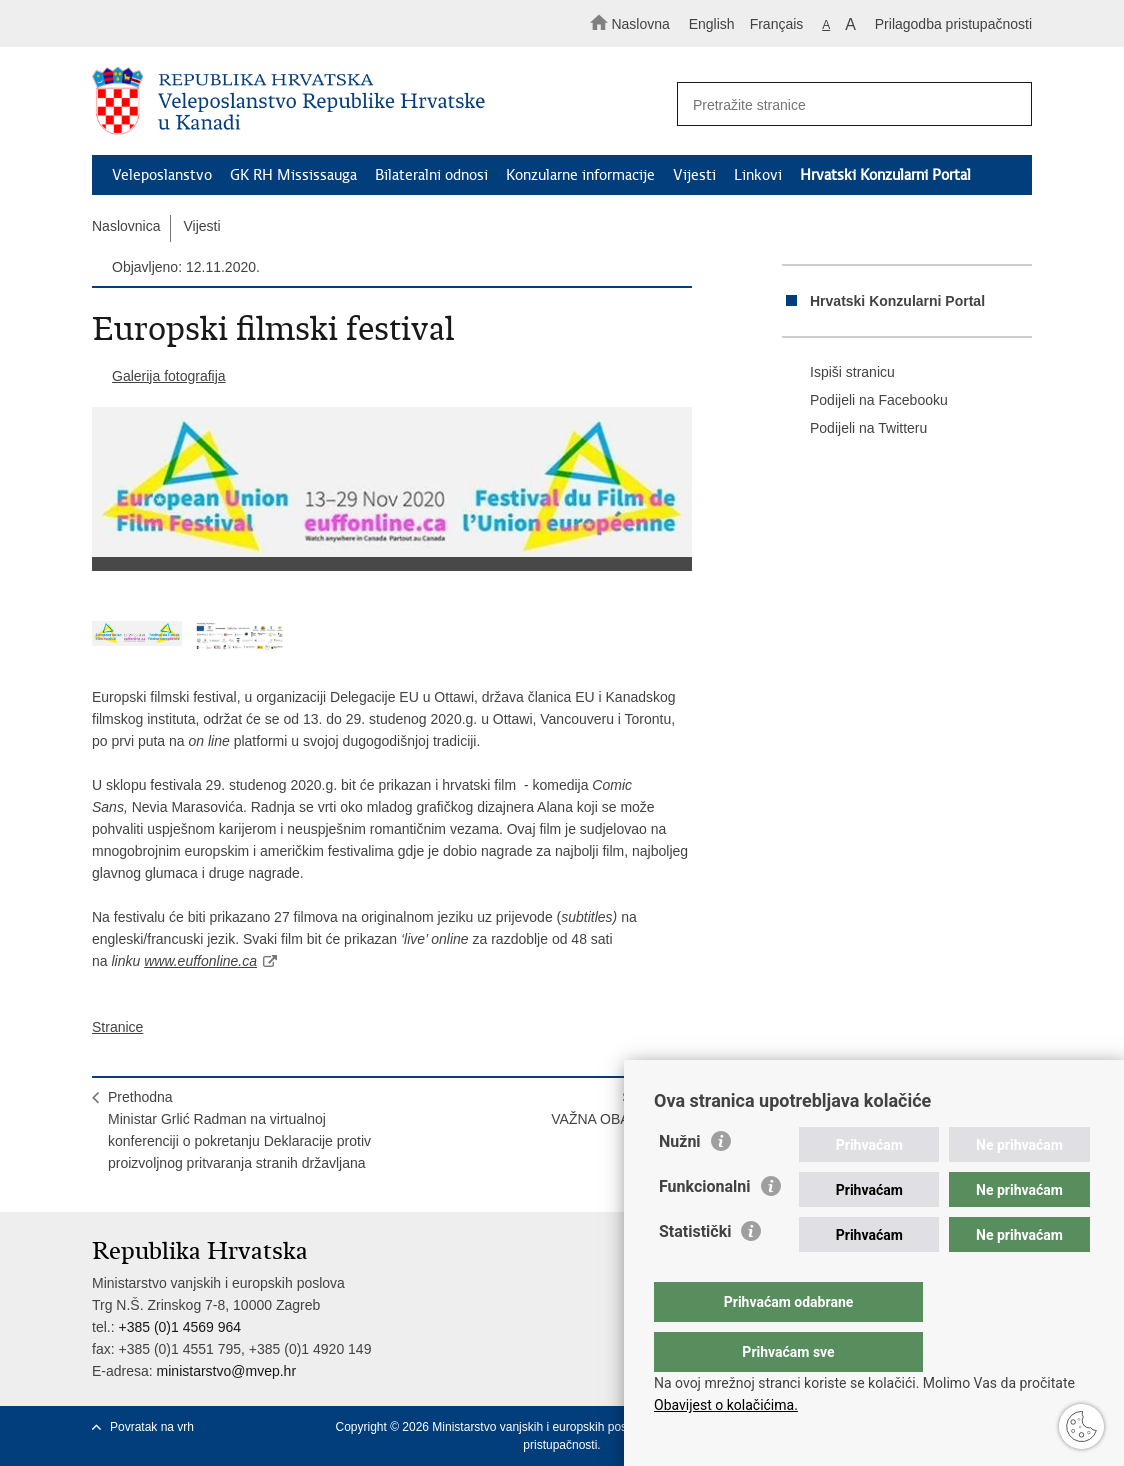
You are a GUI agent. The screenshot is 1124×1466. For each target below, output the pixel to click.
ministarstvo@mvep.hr (226, 1371)
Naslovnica (126, 226)
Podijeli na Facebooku (865, 401)
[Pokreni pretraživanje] (1008, 105)
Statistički (695, 1271)
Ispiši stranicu (838, 373)
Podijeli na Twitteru (854, 429)
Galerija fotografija (169, 376)
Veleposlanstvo (162, 175)
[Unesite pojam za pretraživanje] (846, 104)
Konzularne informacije (580, 175)
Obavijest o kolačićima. (726, 1405)
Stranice (117, 1027)
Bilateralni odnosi (431, 175)
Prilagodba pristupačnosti (953, 24)
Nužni (680, 1181)
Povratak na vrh (152, 1427)
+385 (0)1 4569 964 (179, 1327)
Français (777, 24)
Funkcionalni (705, 1226)
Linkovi (758, 175)
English (712, 24)
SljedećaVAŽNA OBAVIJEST (613, 1108)
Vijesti (694, 175)
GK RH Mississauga (293, 175)
